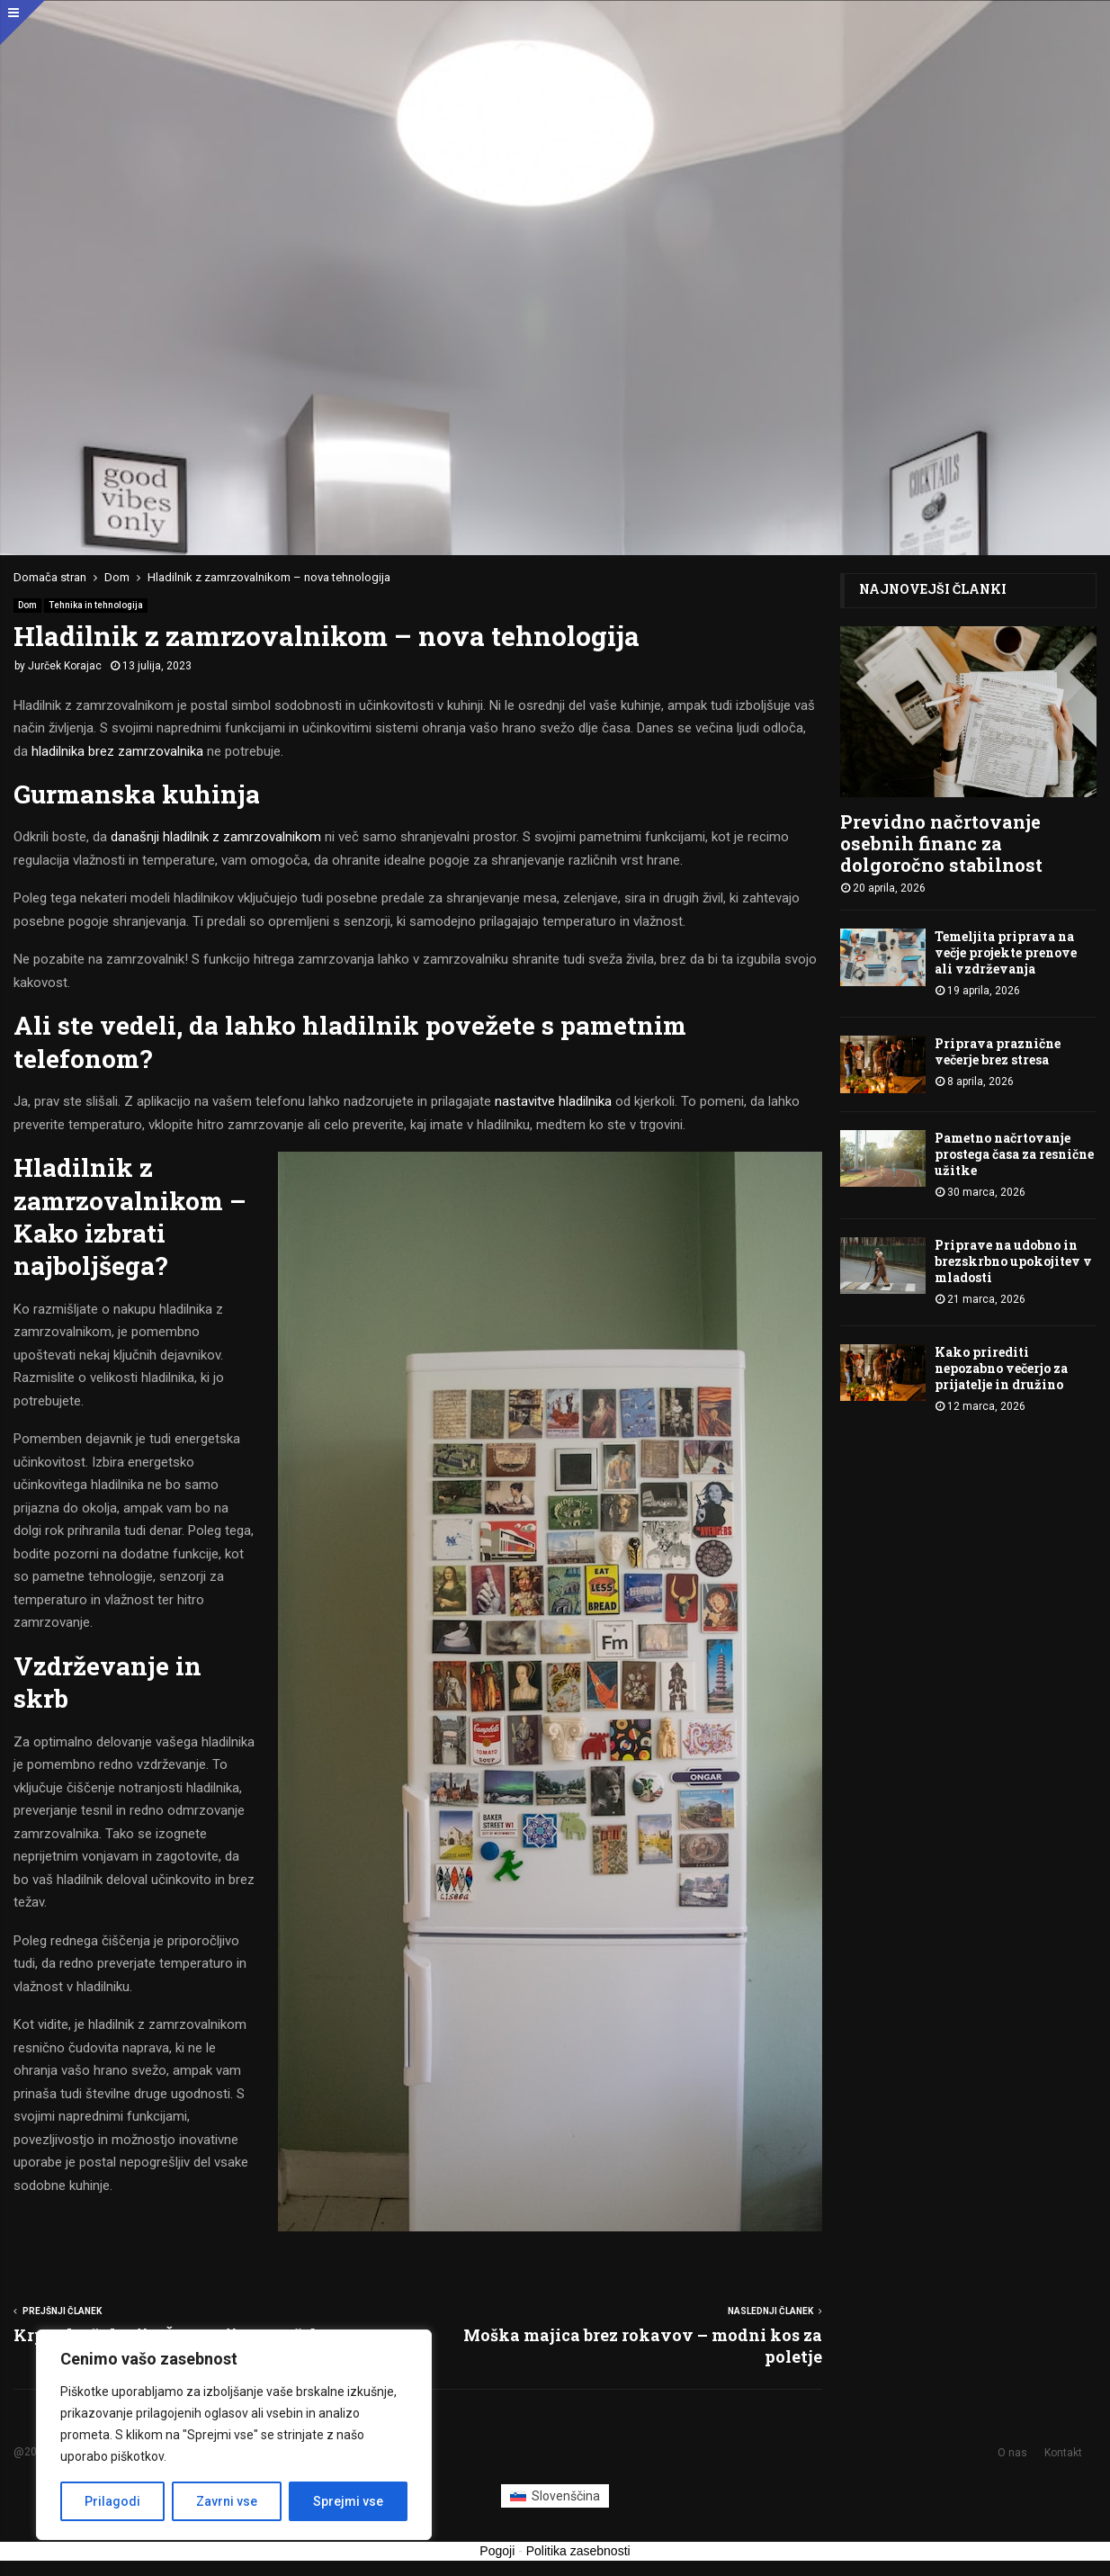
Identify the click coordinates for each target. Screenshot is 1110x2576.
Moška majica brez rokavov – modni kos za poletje (642, 2345)
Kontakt (1063, 2452)
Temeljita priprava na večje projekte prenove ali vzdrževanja (1006, 952)
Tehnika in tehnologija (96, 605)
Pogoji (497, 2551)
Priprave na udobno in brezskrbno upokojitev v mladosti (1013, 1261)
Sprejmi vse (348, 2501)
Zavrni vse (226, 2501)
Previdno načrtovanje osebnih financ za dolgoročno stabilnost (941, 843)
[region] (234, 2434)
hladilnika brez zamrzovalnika (117, 751)
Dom (27, 605)
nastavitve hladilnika (553, 1101)
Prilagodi (112, 2501)
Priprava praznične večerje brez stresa (998, 1051)
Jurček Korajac (65, 666)
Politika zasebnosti (578, 2551)
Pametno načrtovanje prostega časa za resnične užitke (1014, 1154)
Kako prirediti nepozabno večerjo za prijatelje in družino (1001, 1368)
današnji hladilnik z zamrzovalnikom (216, 837)
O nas (1012, 2452)
